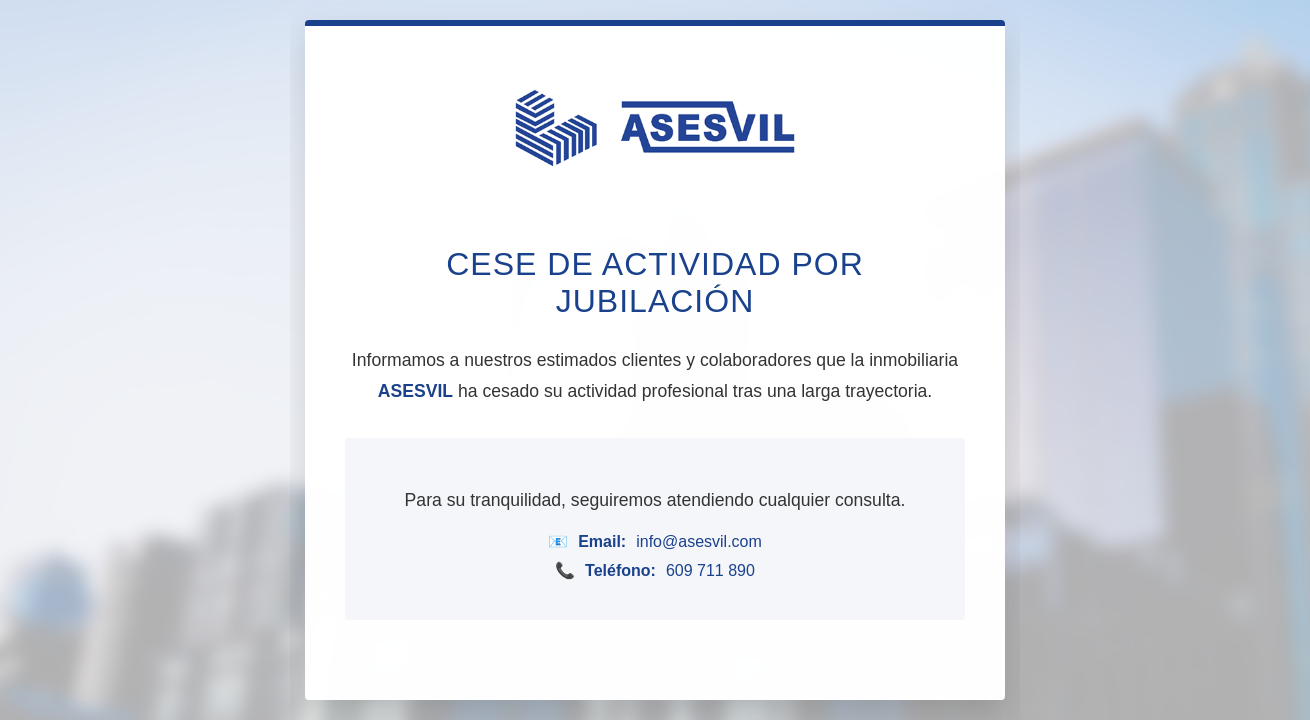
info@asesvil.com (699, 541)
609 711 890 (710, 570)
